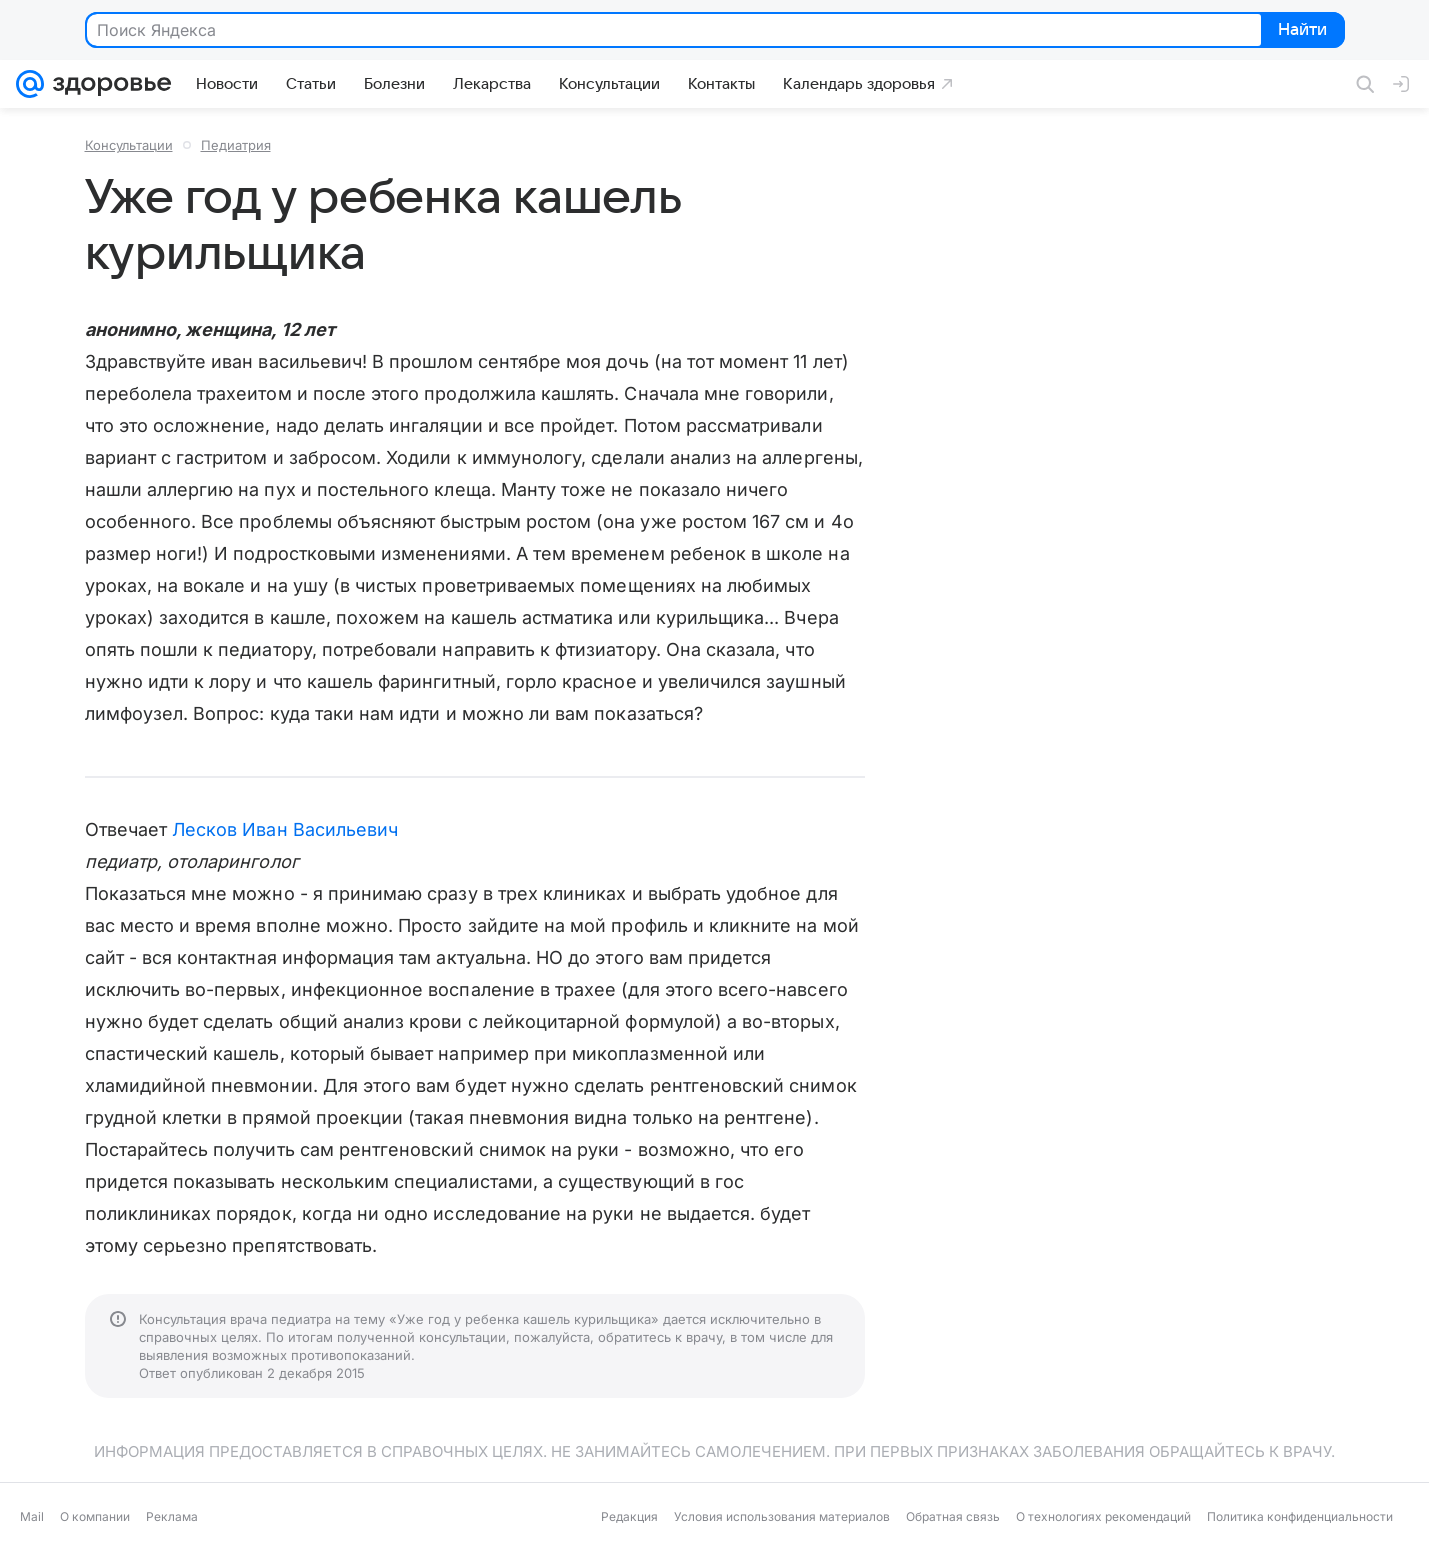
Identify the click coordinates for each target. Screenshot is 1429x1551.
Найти (1301, 31)
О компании (95, 1516)
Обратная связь (953, 1516)
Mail (32, 1516)
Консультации (129, 145)
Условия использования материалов (782, 1516)
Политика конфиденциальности (1300, 1516)
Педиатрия (236, 145)
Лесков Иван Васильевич (285, 829)
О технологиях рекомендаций (1103, 1516)
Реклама (172, 1516)
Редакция (629, 1516)
